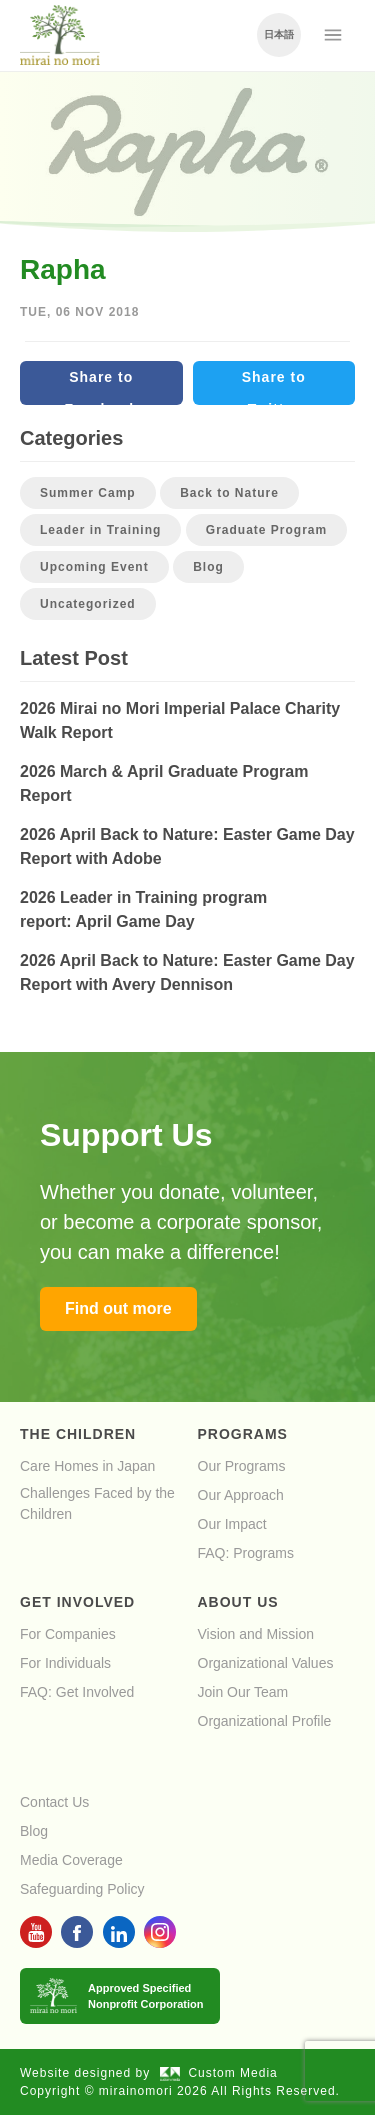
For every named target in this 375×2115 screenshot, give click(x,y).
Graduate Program (266, 530)
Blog (208, 567)
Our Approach (241, 1495)
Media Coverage (71, 1860)
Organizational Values (266, 1663)
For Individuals (65, 1663)
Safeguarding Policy (82, 1889)
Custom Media (219, 2073)
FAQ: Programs (246, 1553)
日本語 (279, 34)
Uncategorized (88, 604)
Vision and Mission (256, 1634)
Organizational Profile (265, 1721)
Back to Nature (229, 493)
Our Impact (232, 1524)
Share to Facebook (101, 387)
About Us (238, 1602)
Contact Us (54, 1802)
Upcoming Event (94, 567)
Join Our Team (243, 1692)
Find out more (118, 1308)
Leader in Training (100, 530)
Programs (243, 1434)
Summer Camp (88, 493)
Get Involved (77, 1602)
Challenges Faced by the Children (97, 1503)
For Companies (68, 1634)
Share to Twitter (274, 387)
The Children (78, 1434)
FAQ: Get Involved (77, 1692)
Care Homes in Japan (87, 1466)
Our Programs (242, 1466)
